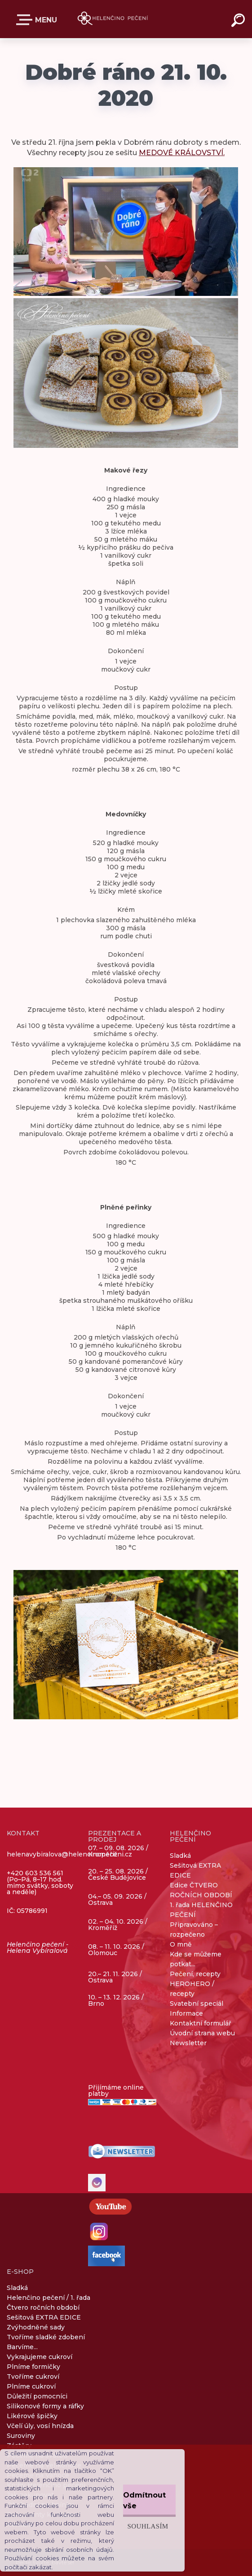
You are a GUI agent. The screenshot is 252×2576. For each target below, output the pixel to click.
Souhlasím (148, 2526)
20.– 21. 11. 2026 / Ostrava (115, 1977)
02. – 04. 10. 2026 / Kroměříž (117, 1925)
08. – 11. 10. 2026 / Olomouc (116, 1949)
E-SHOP (26, 19)
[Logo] (112, 19)
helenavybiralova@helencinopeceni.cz (69, 1854)
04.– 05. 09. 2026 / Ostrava (117, 1900)
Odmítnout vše (144, 2500)
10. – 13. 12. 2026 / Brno (116, 2000)
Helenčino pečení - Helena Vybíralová (37, 1947)
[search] (239, 21)
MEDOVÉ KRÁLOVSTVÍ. (182, 152)
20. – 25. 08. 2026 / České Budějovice (118, 1875)
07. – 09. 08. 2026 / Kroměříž (118, 1851)
